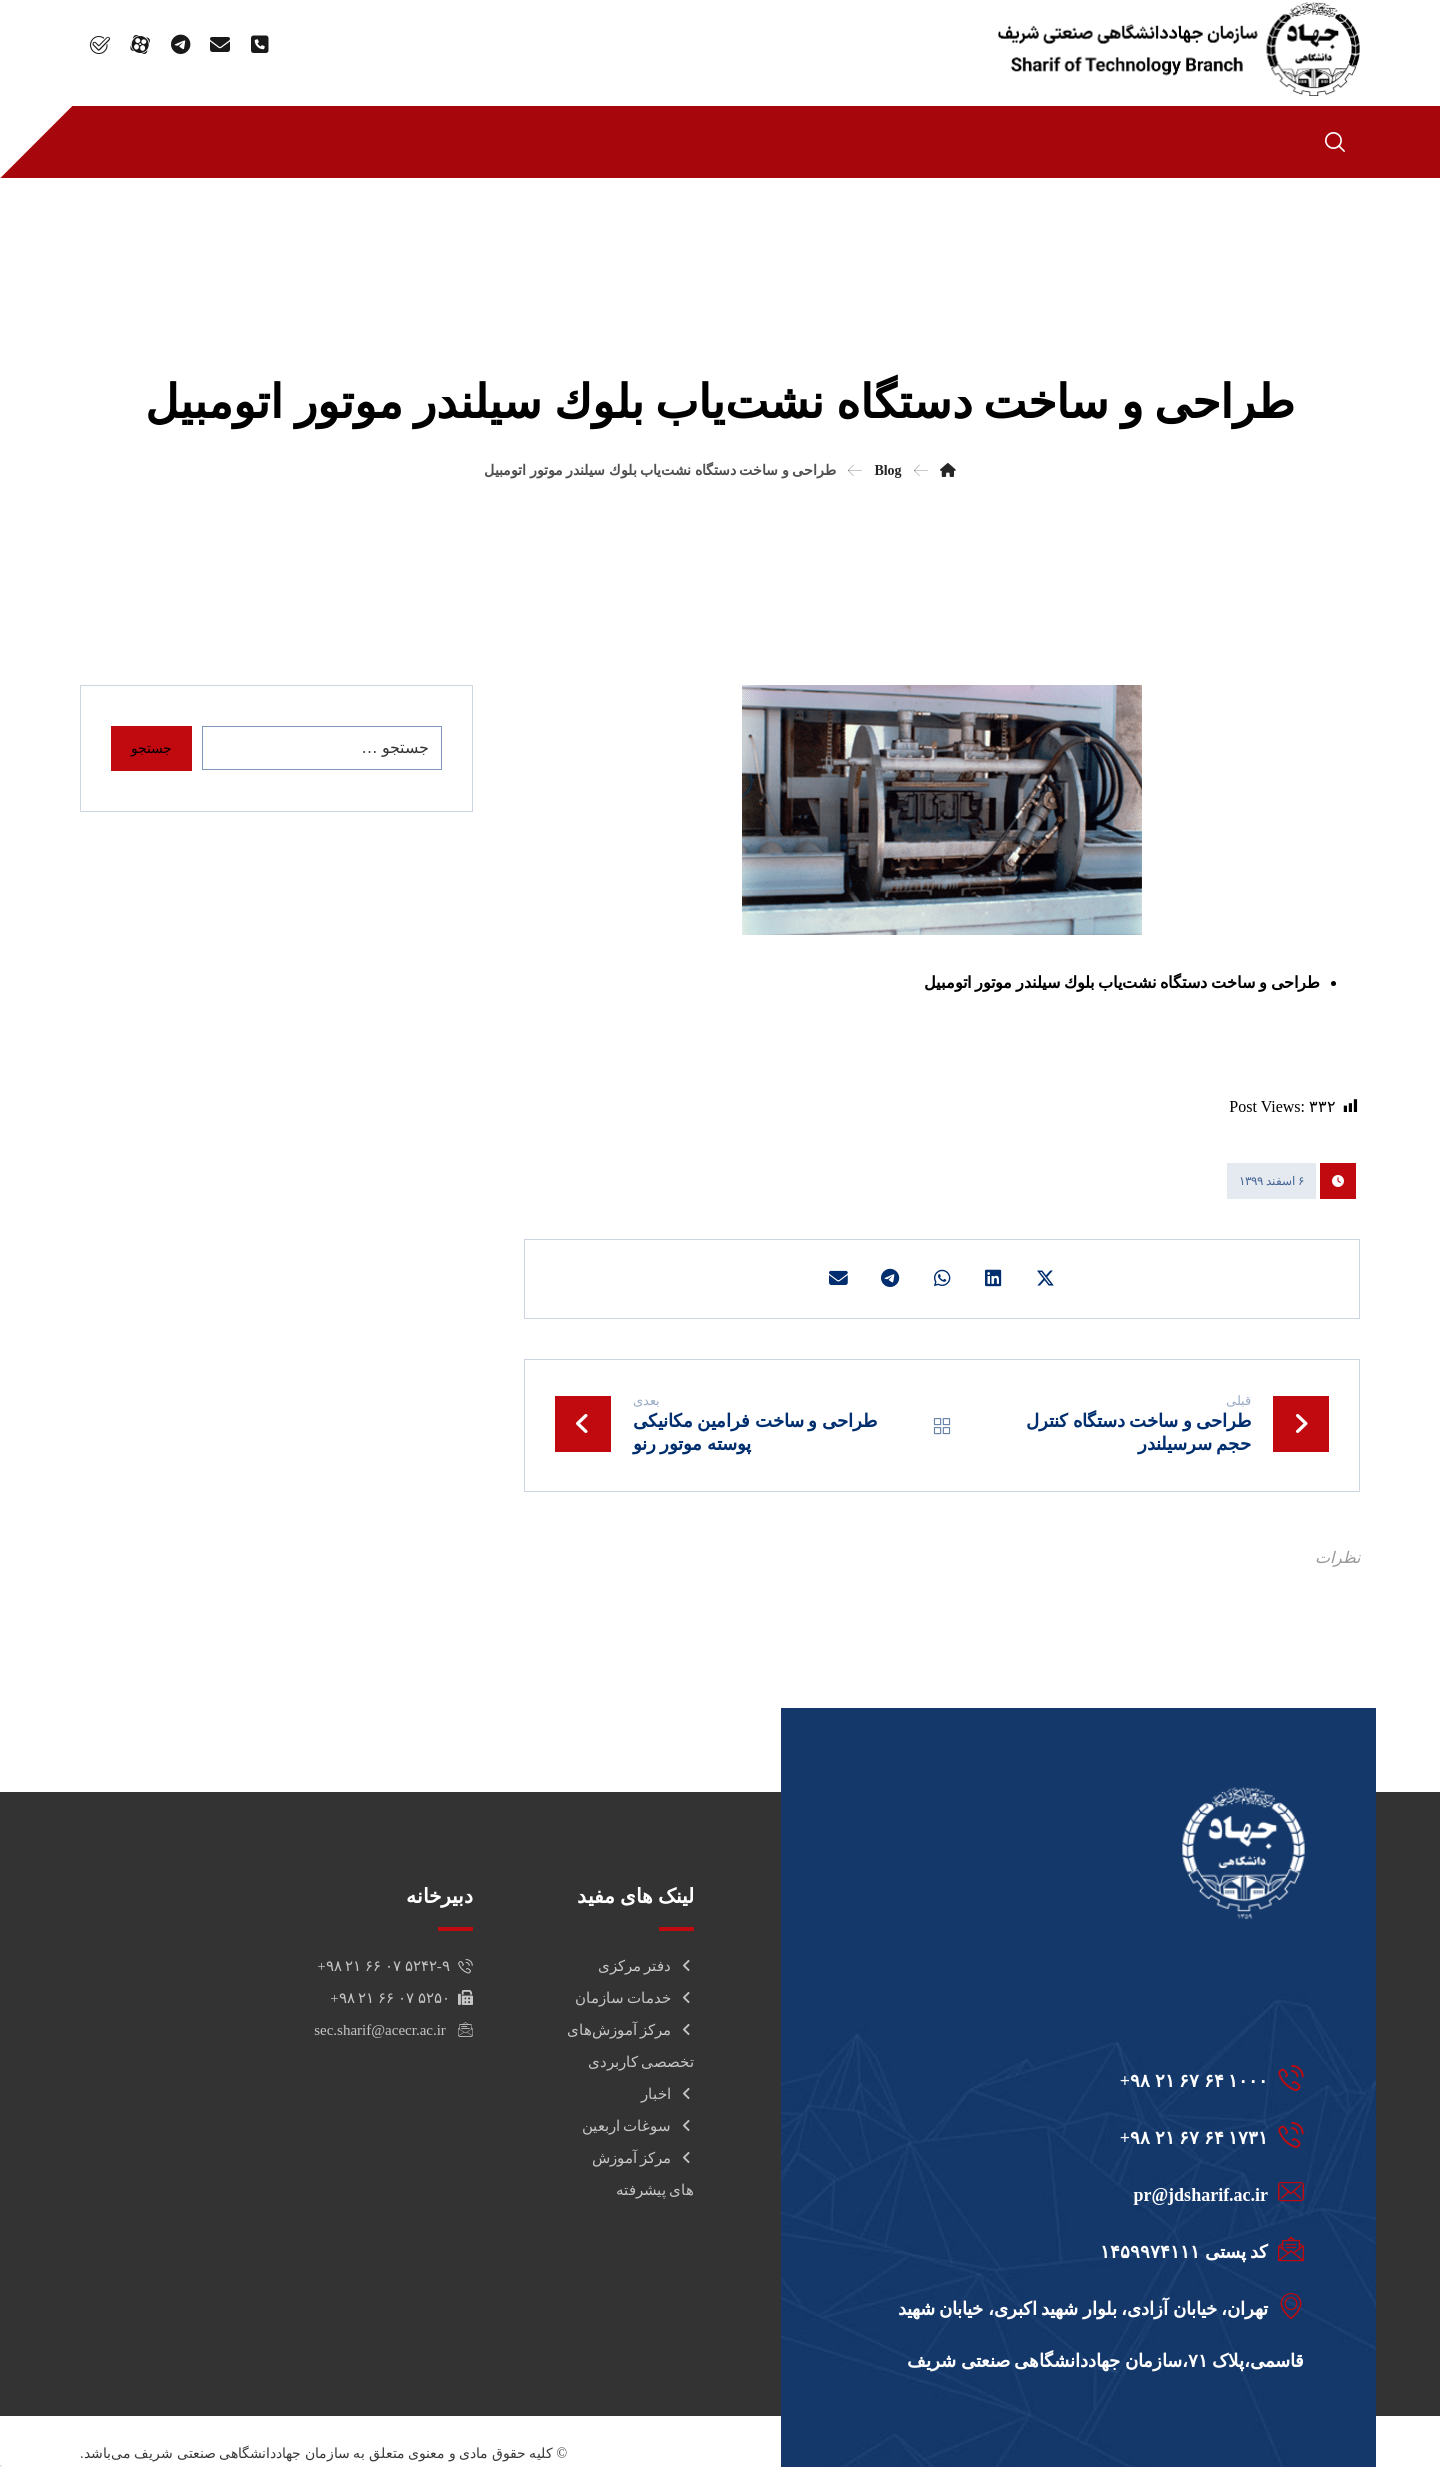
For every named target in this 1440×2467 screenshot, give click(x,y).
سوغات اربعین (638, 2129)
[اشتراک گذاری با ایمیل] (834, 1280)
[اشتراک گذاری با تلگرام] (888, 1280)
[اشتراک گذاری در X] (1050, 1280)
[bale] (100, 45)
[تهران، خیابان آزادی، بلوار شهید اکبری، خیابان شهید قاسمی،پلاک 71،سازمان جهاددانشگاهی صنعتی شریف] (1093, 2309)
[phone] (260, 45)
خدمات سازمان (635, 2001)
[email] (220, 45)
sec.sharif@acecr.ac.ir (393, 2033)
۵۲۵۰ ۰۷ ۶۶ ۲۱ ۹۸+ (401, 2001)
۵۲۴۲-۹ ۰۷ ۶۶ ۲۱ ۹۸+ (394, 1969)
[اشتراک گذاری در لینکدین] (996, 1280)
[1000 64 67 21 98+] (1093, 2081)
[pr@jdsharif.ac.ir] (1093, 2195)
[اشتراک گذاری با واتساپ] (942, 1280)
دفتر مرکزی (646, 1969)
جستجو (151, 748)
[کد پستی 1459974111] (1093, 2252)
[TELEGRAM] (180, 45)
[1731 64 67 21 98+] (1093, 2138)
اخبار (667, 2097)
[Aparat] (140, 45)
